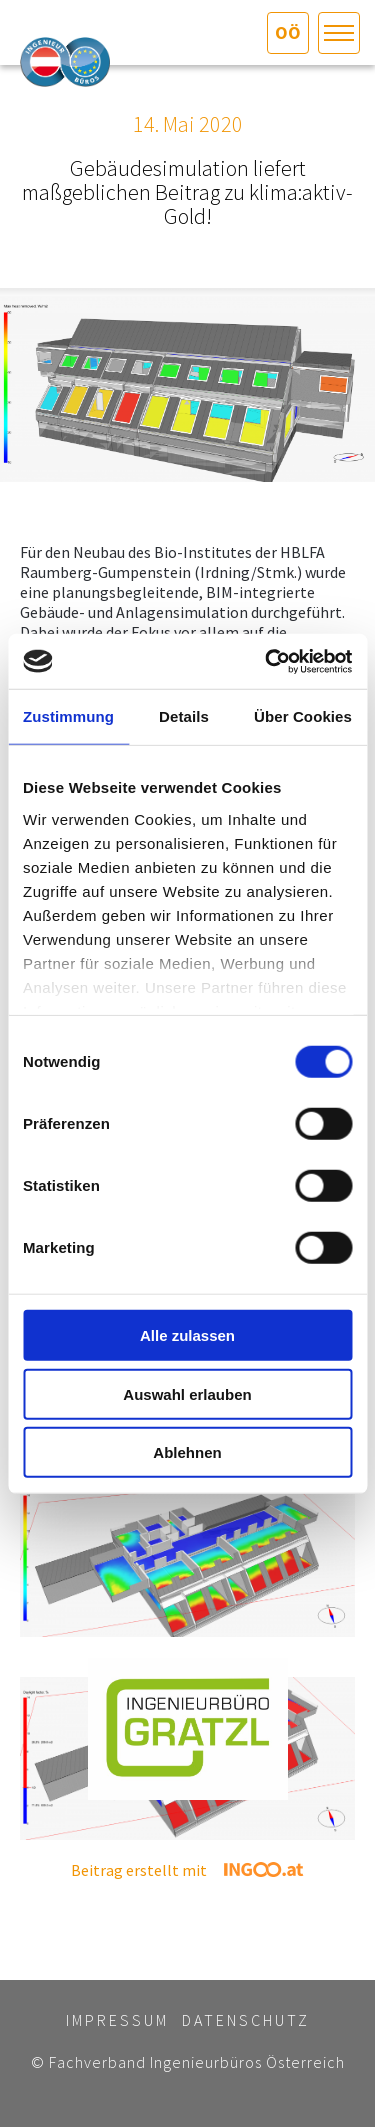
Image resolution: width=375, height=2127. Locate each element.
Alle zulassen (187, 1335)
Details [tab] (184, 716)
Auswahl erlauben (187, 1393)
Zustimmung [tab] (68, 716)
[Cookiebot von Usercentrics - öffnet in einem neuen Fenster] (267, 661)
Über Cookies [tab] (303, 716)
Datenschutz (246, 2020)
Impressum (117, 2020)
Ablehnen (187, 1452)
